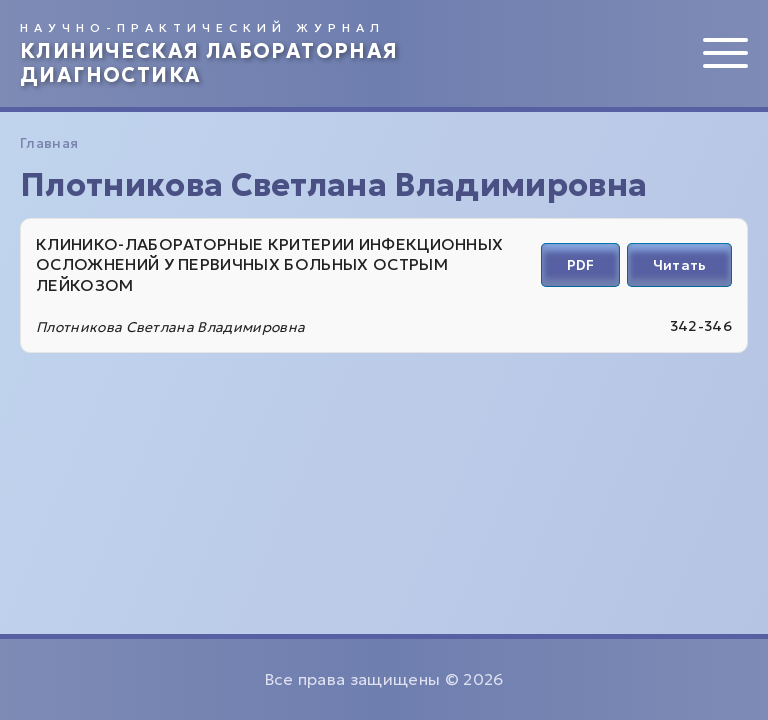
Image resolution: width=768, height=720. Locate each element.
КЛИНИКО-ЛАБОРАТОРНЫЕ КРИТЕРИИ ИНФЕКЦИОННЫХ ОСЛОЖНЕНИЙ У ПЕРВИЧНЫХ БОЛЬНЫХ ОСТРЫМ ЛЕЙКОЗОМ (269, 265)
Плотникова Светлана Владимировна (170, 327)
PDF (580, 265)
